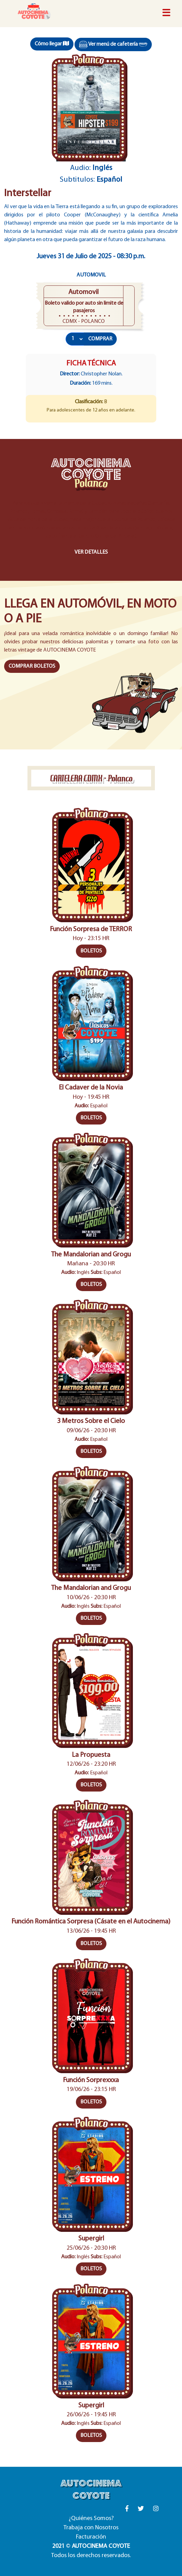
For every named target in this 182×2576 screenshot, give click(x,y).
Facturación (91, 2537)
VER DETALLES (91, 552)
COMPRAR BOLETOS (32, 666)
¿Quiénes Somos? (91, 2518)
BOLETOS (91, 951)
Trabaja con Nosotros (91, 2527)
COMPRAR (100, 339)
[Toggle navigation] (166, 13)
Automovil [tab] (91, 275)
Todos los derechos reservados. (91, 2555)
